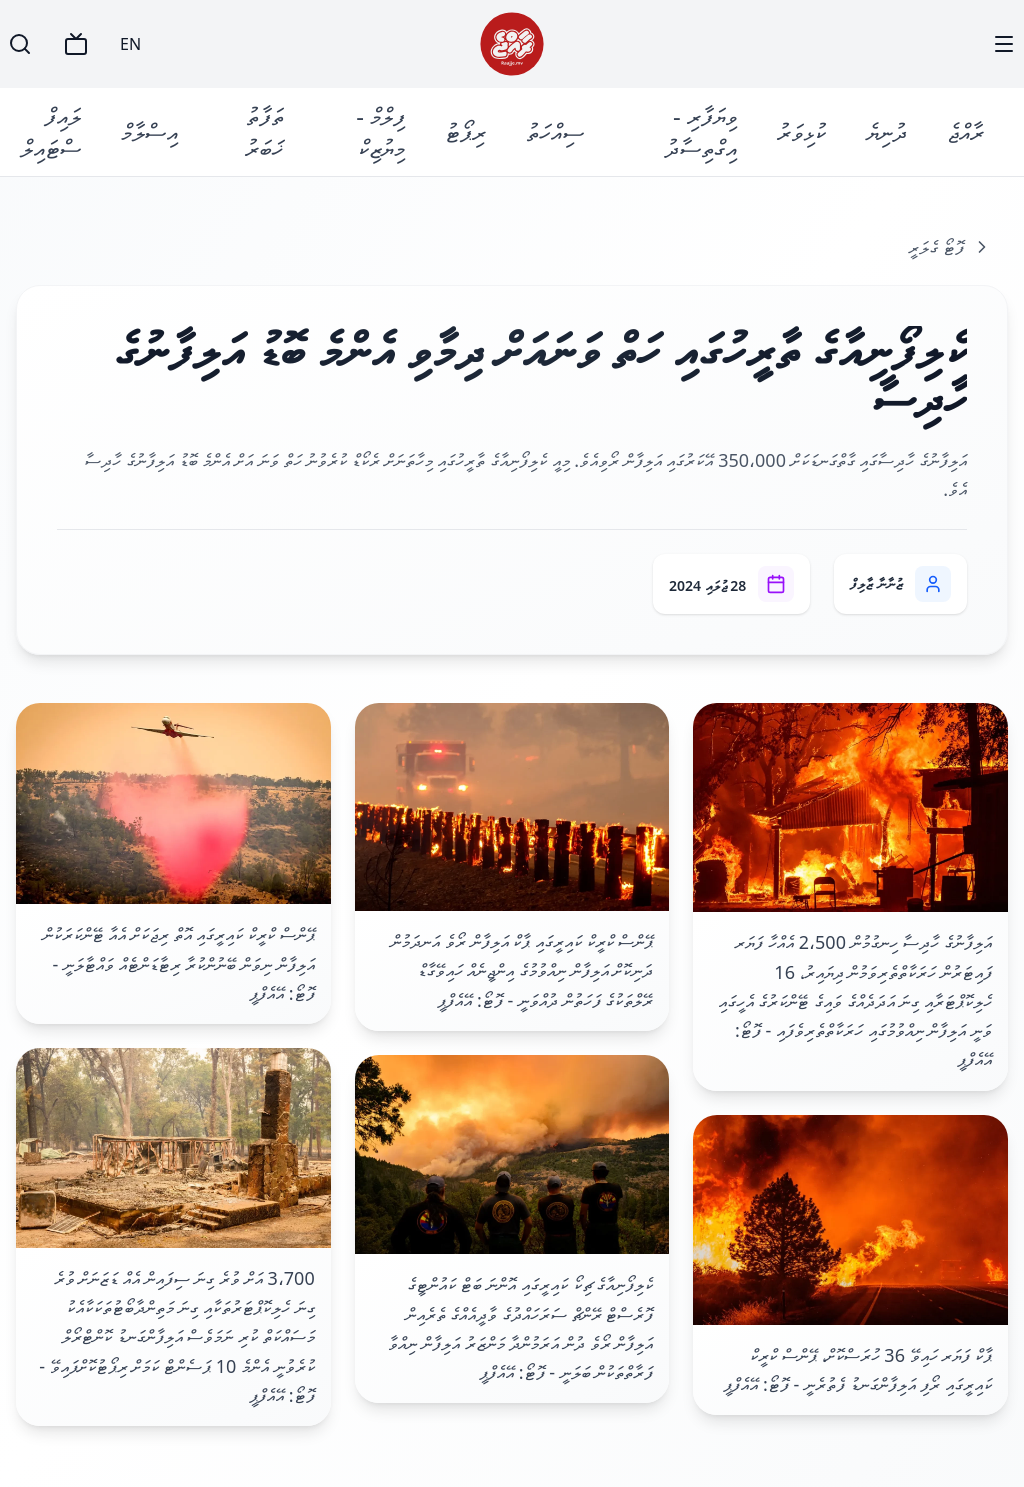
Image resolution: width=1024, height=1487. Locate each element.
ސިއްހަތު (555, 131)
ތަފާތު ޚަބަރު (264, 131)
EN (130, 44)
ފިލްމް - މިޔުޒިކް (380, 131)
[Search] (20, 44)
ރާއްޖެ (965, 131)
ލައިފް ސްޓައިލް (51, 131)
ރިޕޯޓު (465, 131)
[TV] (76, 44)
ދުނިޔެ (886, 131)
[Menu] (1004, 44)
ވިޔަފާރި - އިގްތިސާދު (701, 131)
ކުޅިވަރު (801, 131)
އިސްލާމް (149, 131)
